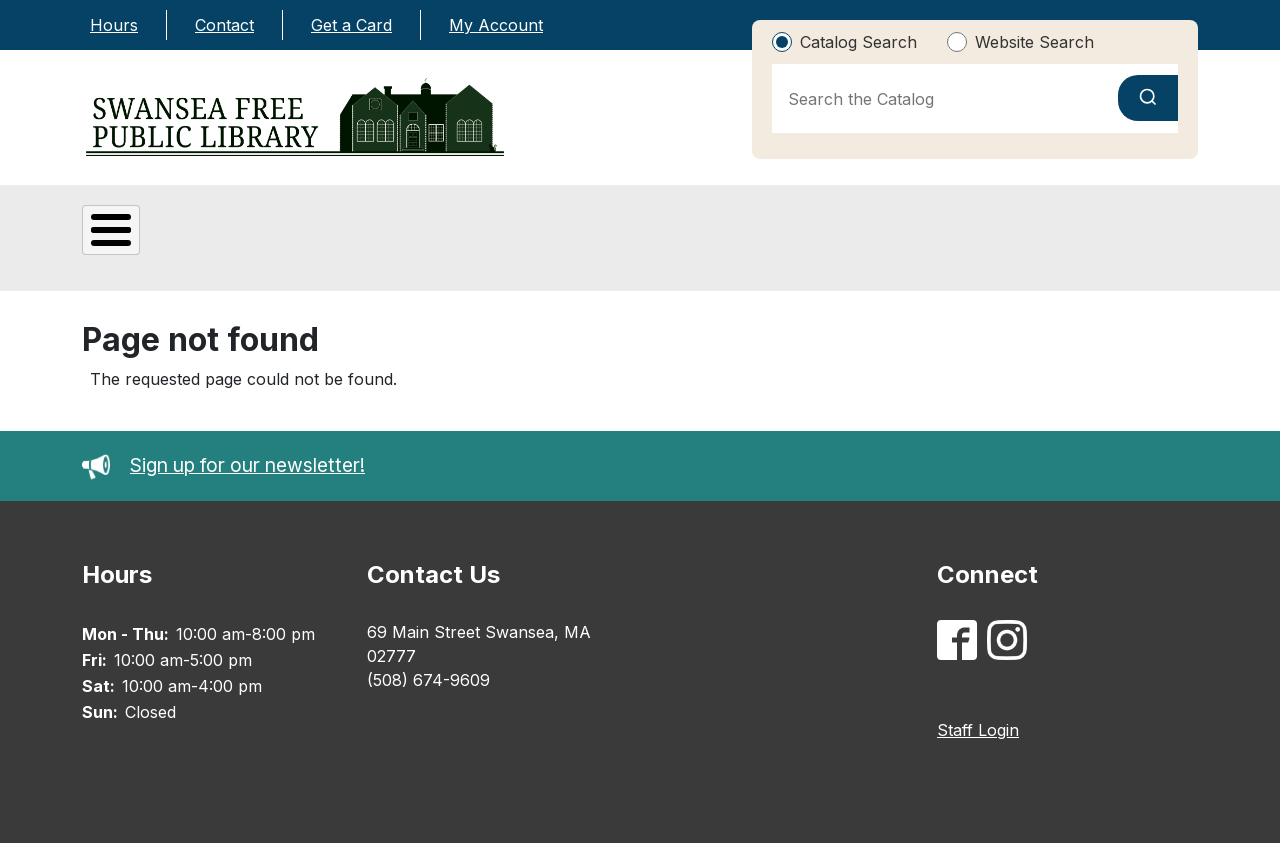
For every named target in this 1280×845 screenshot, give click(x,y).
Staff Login (978, 732)
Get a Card (351, 25)
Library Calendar (1094, 239)
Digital (345, 239)
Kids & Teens (535, 236)
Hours (114, 25)
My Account (496, 25)
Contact (224, 25)
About (164, 239)
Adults (718, 239)
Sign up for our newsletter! (223, 468)
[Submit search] (1148, 98)
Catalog (899, 239)
